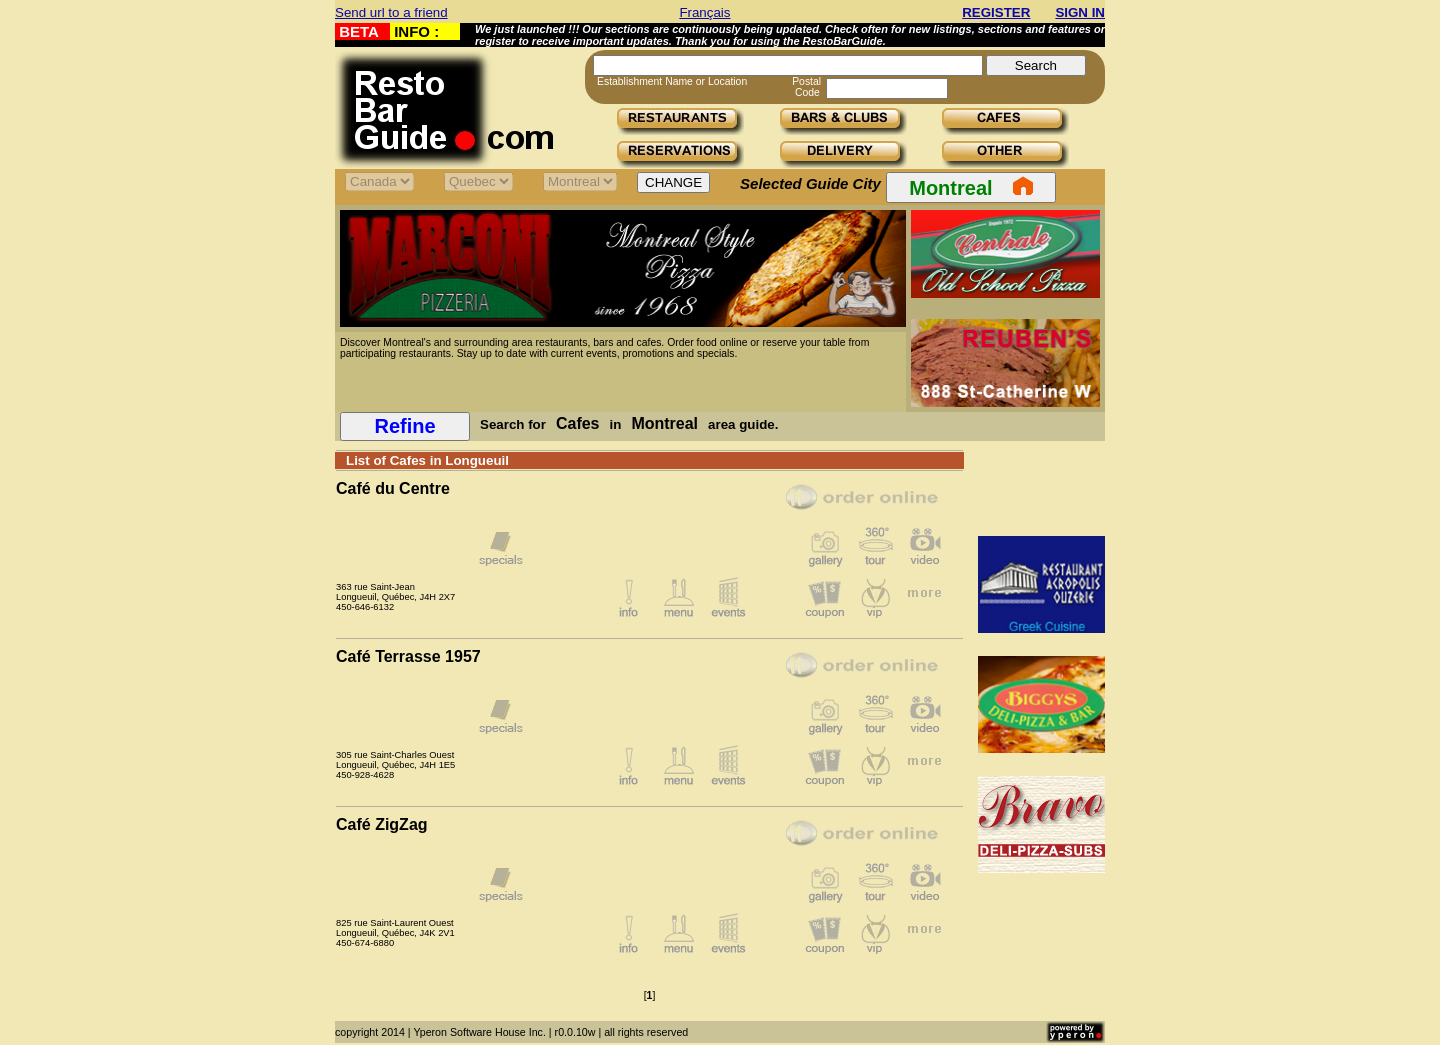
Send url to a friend (391, 12)
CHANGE (673, 182)
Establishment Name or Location (672, 81)
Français (704, 12)
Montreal (970, 187)
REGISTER (996, 12)
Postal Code (806, 87)
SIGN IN (1080, 12)
